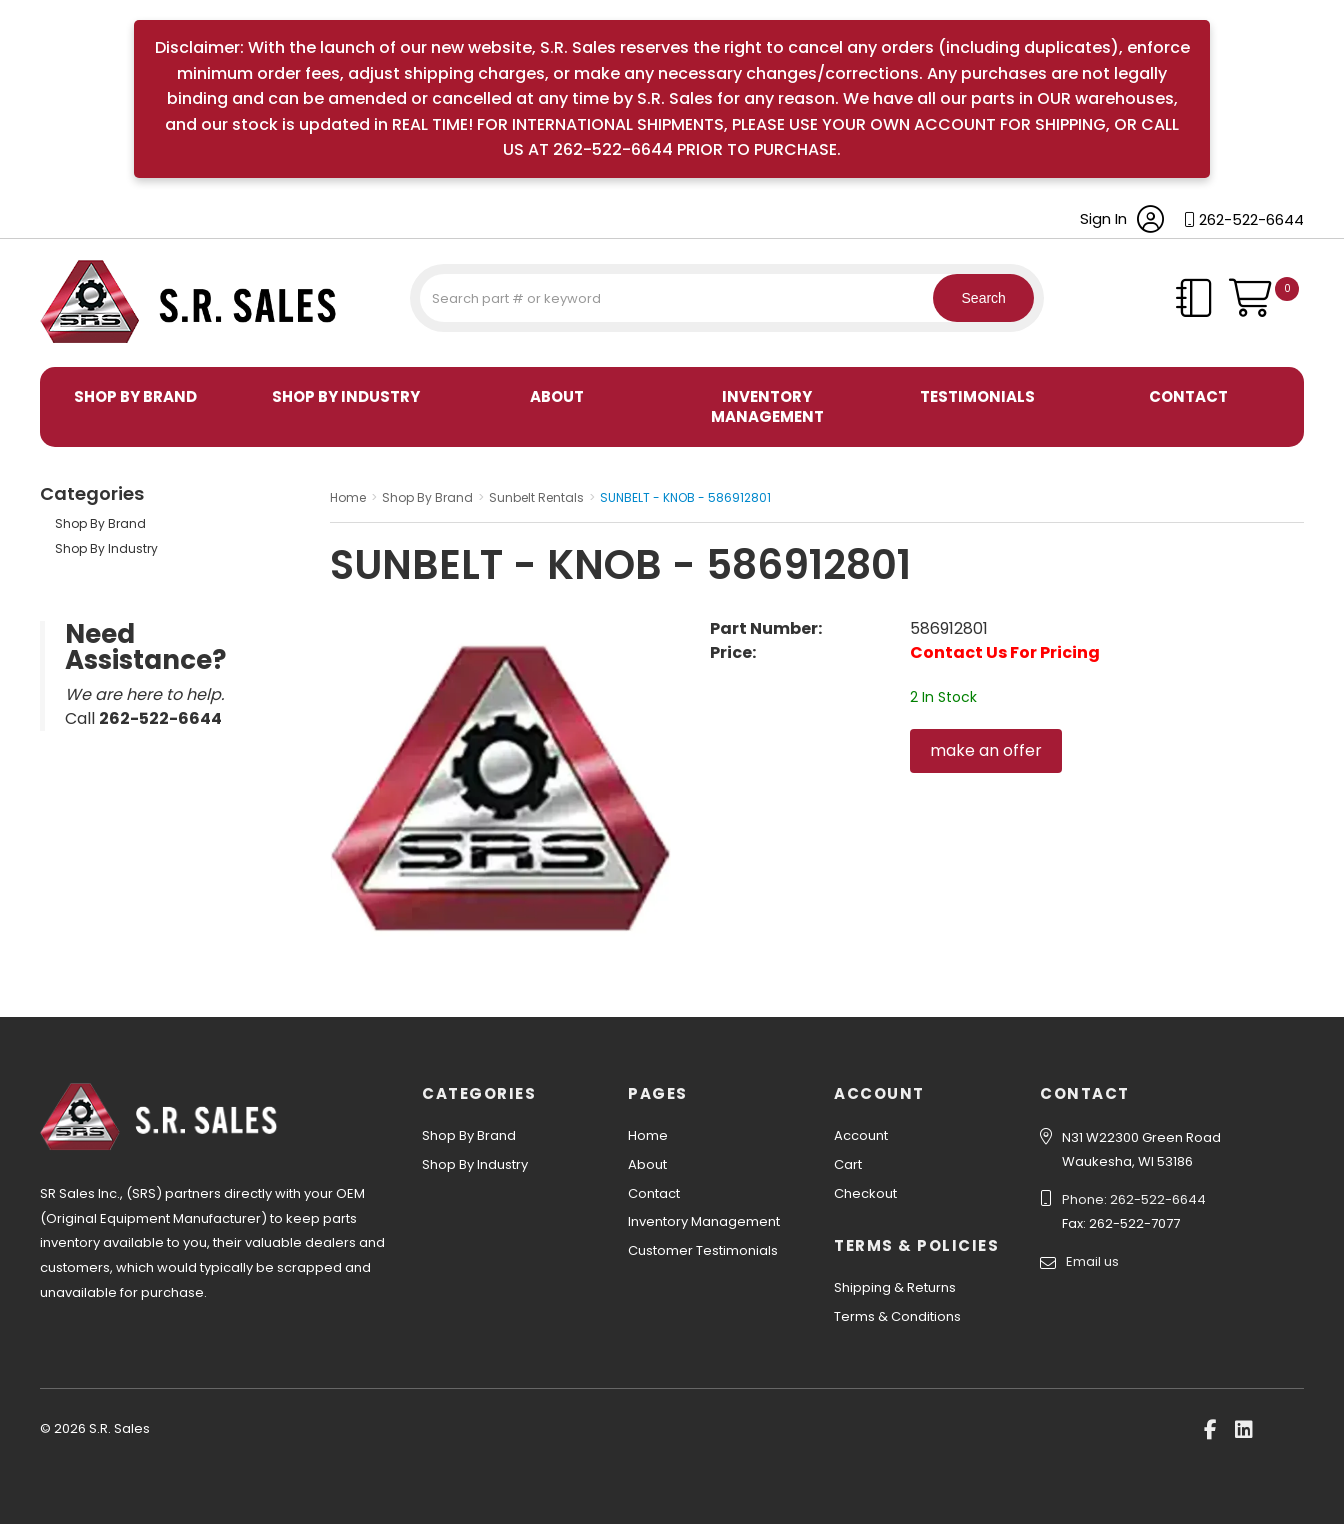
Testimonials (977, 396)
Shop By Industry (346, 396)
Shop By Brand (135, 396)
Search (974, 298)
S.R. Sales (75, 346)
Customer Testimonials (703, 1250)
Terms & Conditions (897, 1316)
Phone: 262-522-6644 (1134, 1199)
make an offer (986, 750)
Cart (848, 1164)
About (557, 396)
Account (861, 1135)
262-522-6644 (1251, 219)
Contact (1188, 396)
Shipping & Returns (895, 1287)
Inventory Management (767, 406)
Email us (1092, 1261)
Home (648, 1135)
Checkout (865, 1193)
